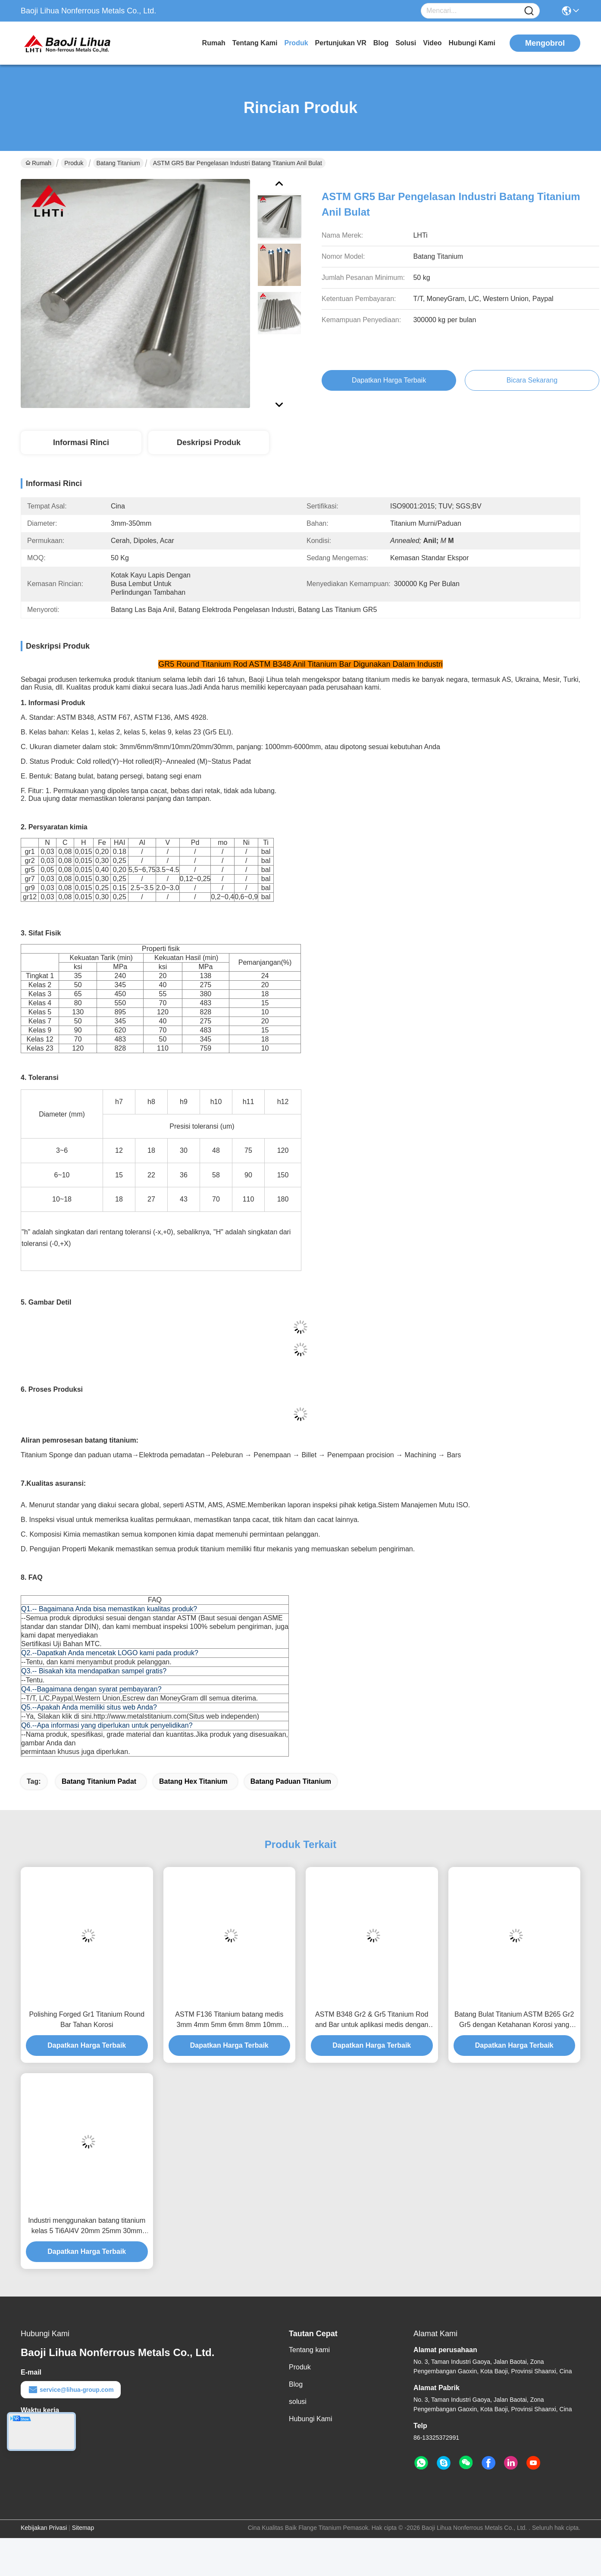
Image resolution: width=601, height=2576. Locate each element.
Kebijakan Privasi (44, 2527)
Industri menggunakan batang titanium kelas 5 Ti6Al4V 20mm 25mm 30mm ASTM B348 (86, 2226)
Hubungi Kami (472, 43)
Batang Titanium (118, 163)
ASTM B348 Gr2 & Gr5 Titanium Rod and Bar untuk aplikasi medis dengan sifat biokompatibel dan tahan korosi (371, 2020)
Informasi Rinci (81, 442)
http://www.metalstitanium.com (140, 1716)
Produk (296, 43)
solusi (405, 43)
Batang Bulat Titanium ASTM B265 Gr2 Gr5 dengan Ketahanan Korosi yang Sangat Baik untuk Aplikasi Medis (514, 2020)
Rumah (213, 43)
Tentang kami (255, 43)
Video (432, 43)
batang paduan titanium (290, 1781)
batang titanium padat (99, 1781)
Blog (381, 43)
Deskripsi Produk (209, 442)
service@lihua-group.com (71, 2389)
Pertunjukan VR (340, 43)
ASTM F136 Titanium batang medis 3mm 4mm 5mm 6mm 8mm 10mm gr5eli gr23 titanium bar (229, 2020)
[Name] (529, 11)
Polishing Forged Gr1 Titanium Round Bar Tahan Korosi (86, 2019)
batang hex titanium (193, 1781)
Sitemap (83, 2527)
